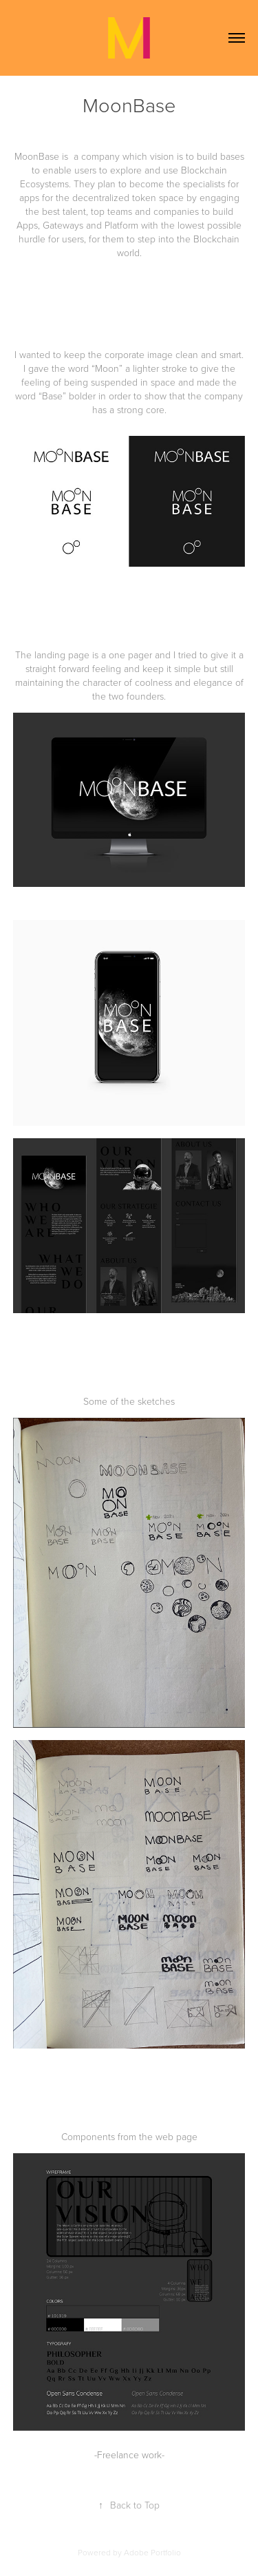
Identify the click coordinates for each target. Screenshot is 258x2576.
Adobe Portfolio (152, 2552)
